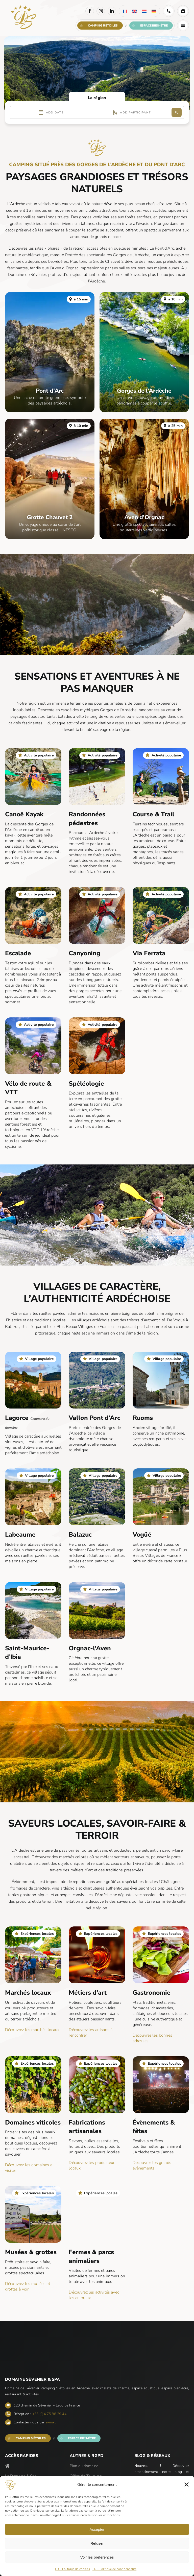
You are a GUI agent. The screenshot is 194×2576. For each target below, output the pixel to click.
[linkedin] (112, 11)
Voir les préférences (97, 2557)
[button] (186, 2484)
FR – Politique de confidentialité (114, 2569)
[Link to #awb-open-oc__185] (183, 25)
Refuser (97, 2543)
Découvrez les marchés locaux (32, 2030)
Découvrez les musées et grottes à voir (27, 2286)
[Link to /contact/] (168, 11)
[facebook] (89, 11)
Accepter (96, 2529)
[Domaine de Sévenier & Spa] (23, 7)
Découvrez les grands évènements (152, 2165)
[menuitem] (125, 11)
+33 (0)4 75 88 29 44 (49, 2414)
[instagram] (100, 11)
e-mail (51, 2422)
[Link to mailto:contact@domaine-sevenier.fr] (183, 11)
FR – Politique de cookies (72, 2569)
